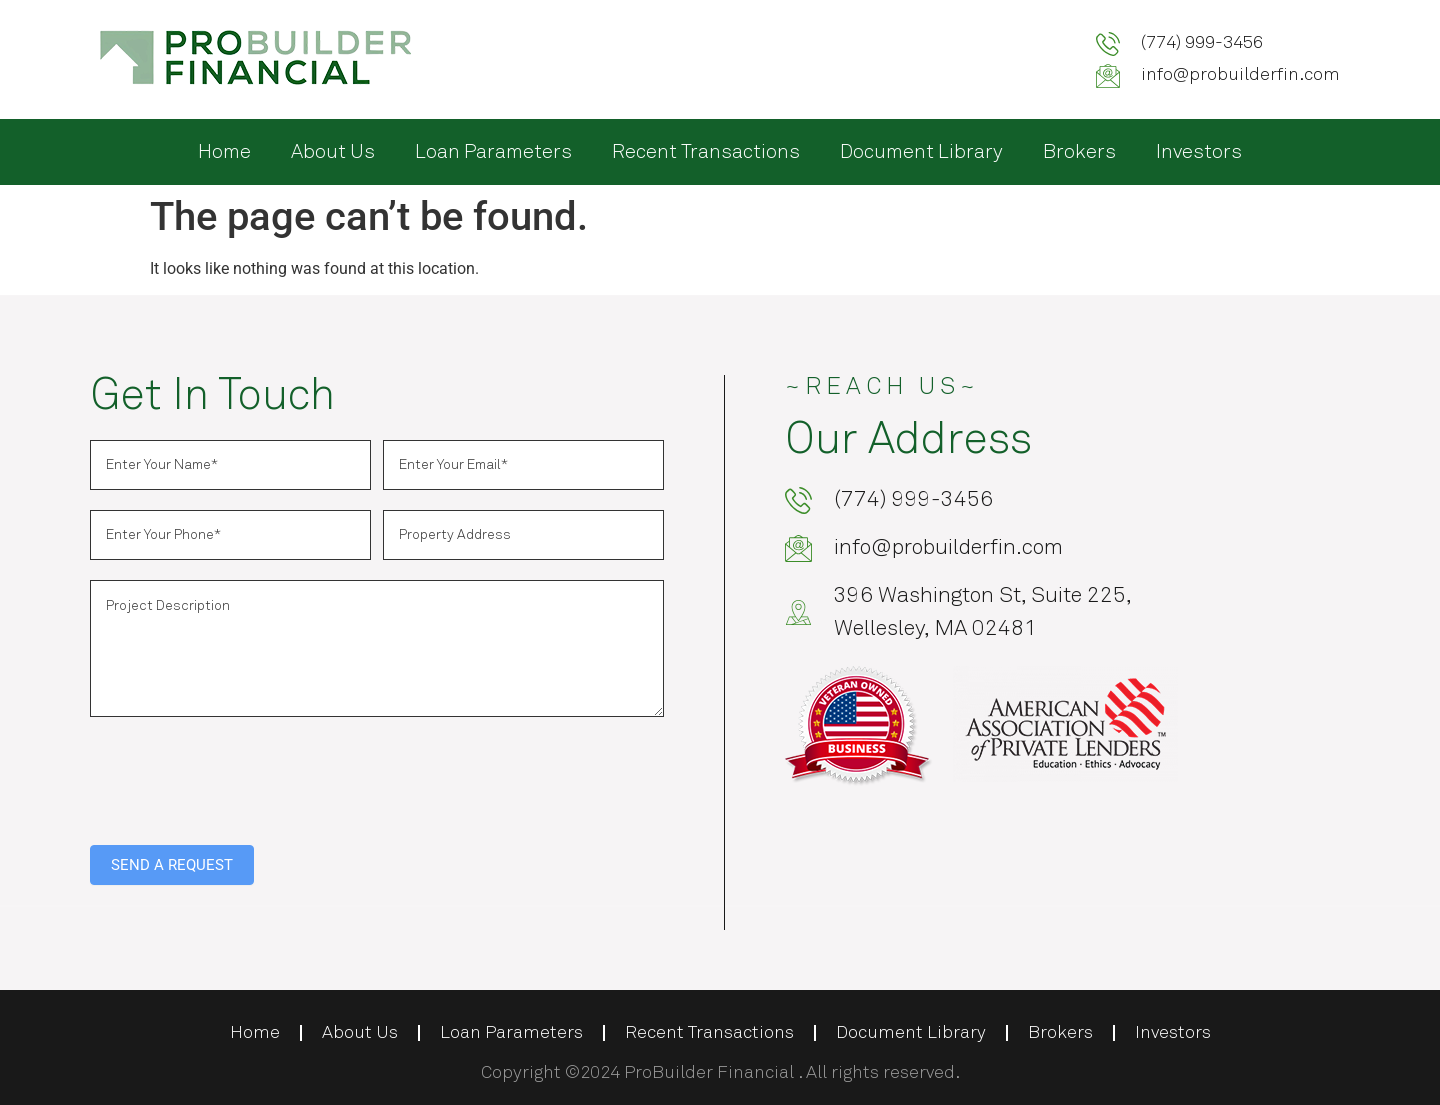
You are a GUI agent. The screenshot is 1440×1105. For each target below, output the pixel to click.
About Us (333, 152)
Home (224, 152)
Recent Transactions (706, 152)
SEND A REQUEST (172, 865)
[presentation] (242, 776)
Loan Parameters (493, 152)
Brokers (1079, 152)
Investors (1199, 152)
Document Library (921, 152)
